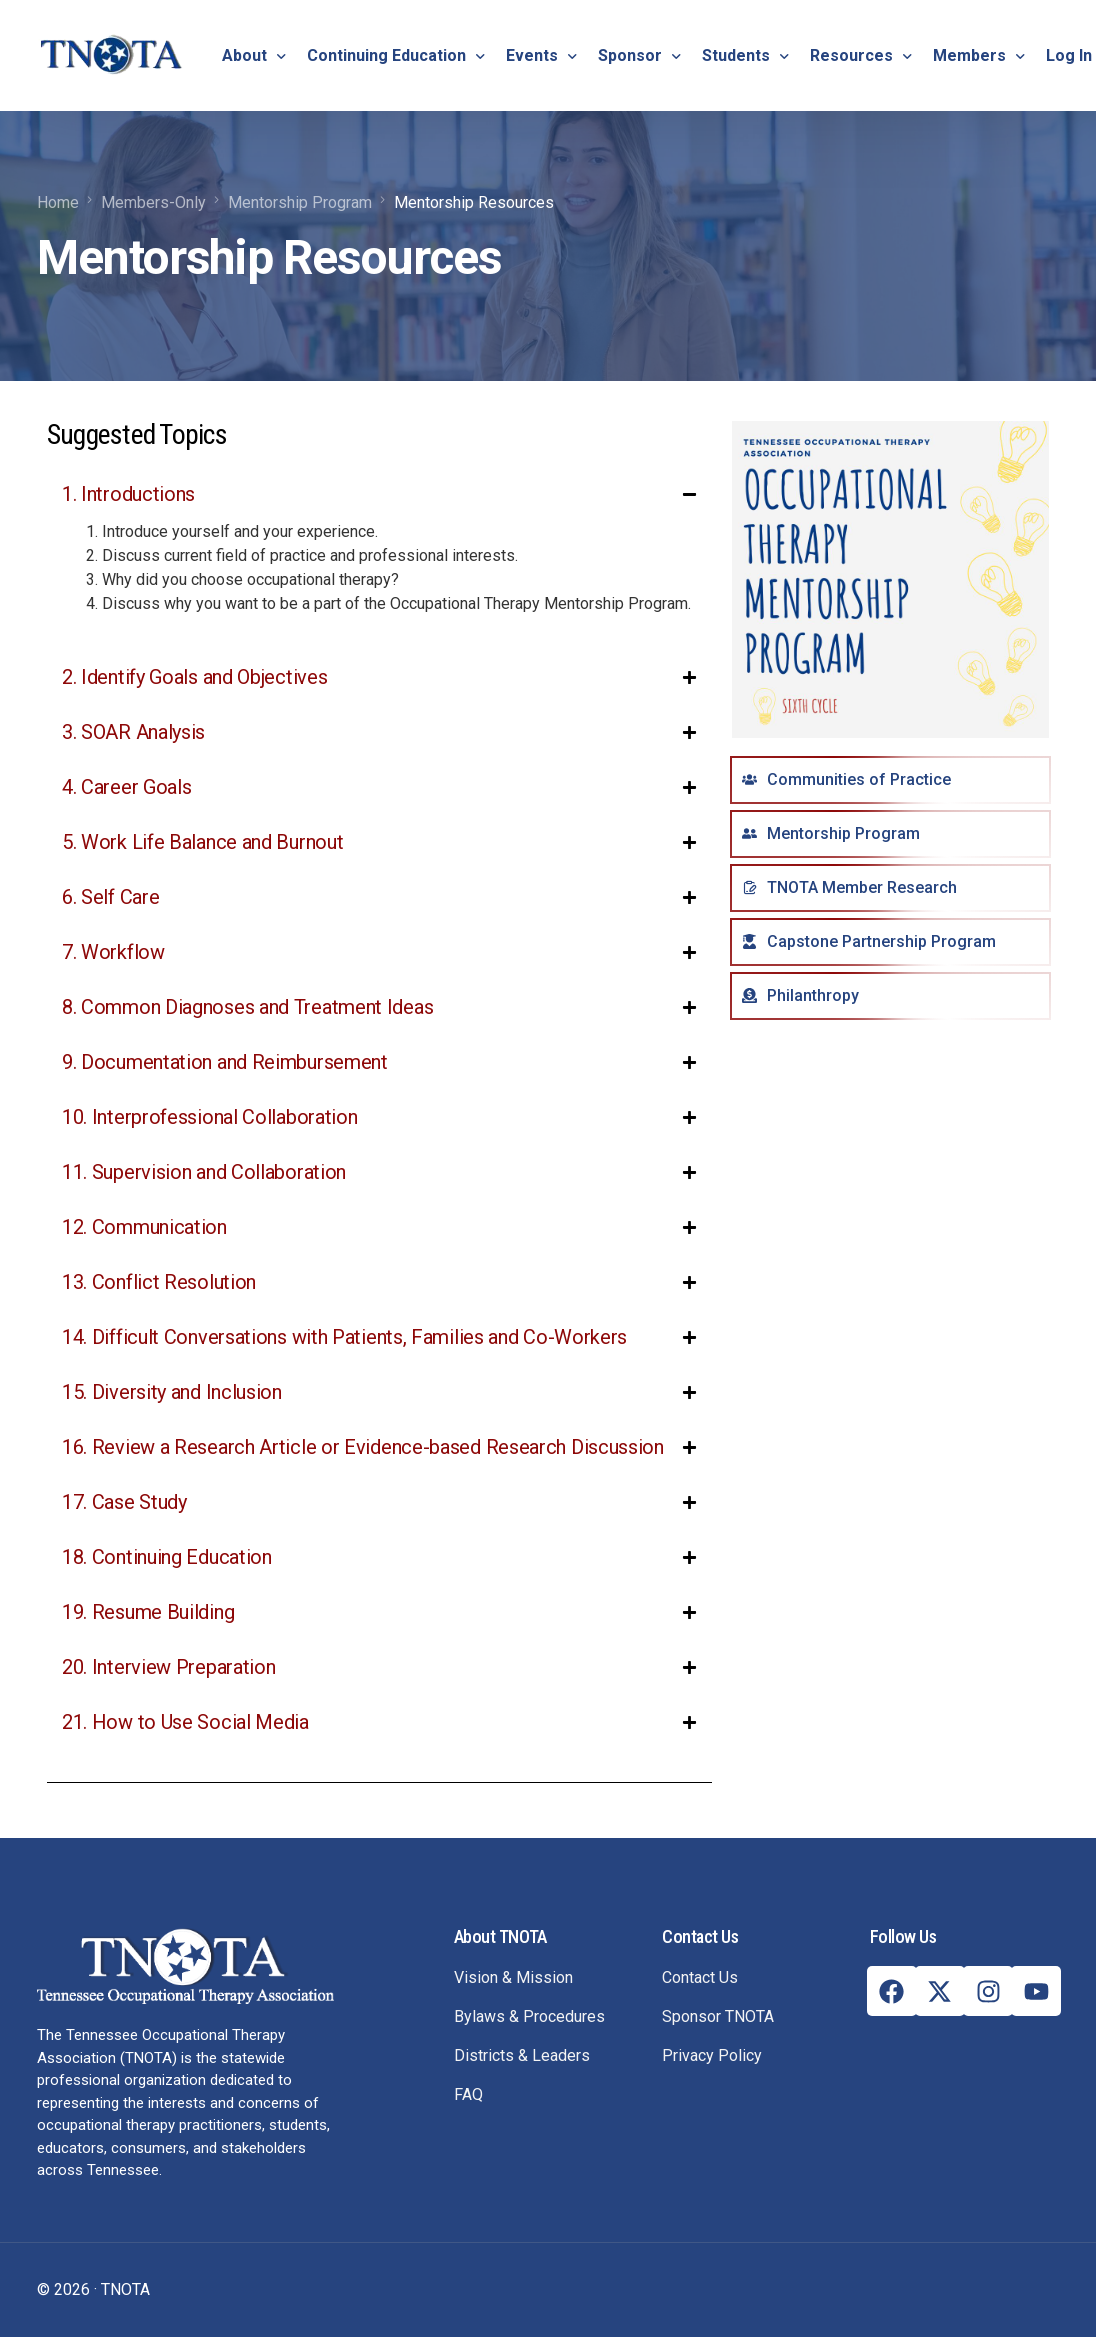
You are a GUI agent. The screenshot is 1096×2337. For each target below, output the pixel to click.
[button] (379, 558)
